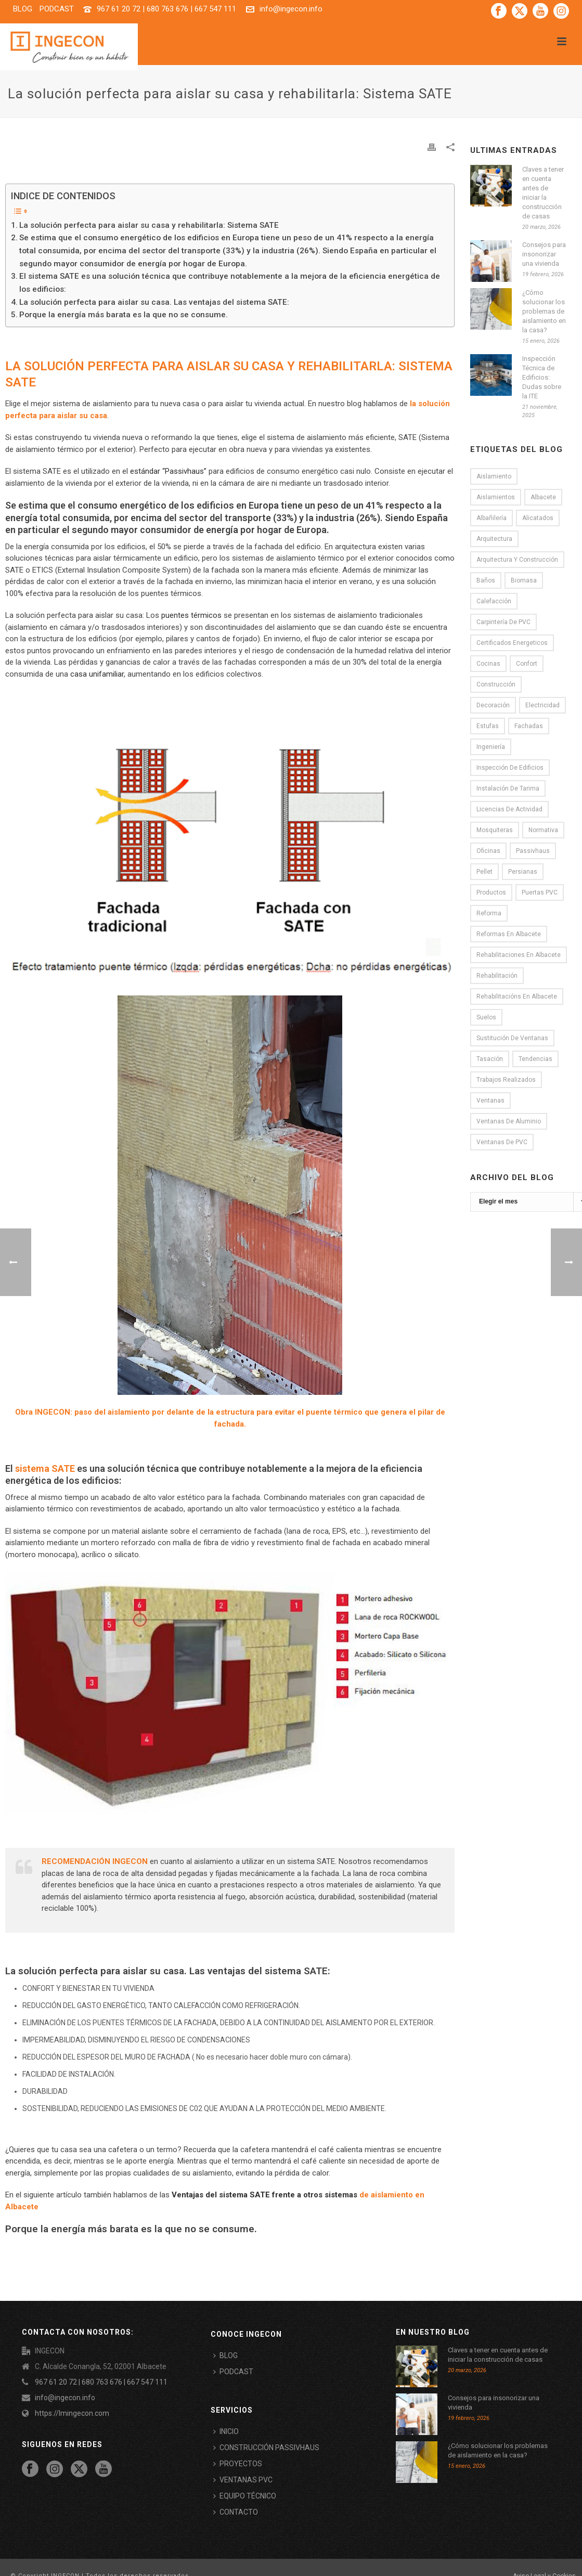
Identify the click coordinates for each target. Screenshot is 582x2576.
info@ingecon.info (291, 9)
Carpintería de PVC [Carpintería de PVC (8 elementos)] (503, 622)
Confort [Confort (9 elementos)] (526, 663)
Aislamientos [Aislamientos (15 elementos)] (495, 497)
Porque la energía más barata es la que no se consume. (123, 314)
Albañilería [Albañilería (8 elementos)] (491, 518)
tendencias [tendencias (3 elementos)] (535, 1059)
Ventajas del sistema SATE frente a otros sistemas (264, 2194)
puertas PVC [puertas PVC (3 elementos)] (540, 892)
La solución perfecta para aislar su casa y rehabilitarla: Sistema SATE (149, 225)
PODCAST (233, 2371)
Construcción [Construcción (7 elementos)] (495, 684)
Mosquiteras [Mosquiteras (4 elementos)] (494, 830)
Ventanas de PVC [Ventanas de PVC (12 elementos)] (501, 1142)
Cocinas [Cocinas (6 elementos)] (488, 663)
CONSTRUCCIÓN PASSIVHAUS (266, 2447)
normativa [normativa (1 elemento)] (543, 830)
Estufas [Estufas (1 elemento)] (487, 726)
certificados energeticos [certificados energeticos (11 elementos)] (512, 642)
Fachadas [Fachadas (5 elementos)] (528, 726)
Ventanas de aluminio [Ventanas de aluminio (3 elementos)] (508, 1121)
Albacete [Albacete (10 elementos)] (543, 497)
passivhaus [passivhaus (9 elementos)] (533, 851)
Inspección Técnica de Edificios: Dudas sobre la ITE (541, 377)
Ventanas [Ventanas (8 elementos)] (490, 1100)
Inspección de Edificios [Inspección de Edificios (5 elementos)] (510, 767)
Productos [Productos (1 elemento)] (491, 892)
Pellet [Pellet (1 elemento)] (484, 871)
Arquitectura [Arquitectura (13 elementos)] (494, 538)
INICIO (226, 2431)
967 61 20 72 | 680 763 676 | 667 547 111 (166, 9)
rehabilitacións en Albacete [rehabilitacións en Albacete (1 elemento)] (516, 996)
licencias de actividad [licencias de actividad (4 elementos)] (509, 809)
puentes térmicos (191, 615)
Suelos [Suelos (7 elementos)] (486, 1017)
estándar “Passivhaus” (168, 471)
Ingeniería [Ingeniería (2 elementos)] (490, 746)
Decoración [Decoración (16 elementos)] (493, 705)
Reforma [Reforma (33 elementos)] (488, 913)
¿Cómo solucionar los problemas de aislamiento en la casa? (544, 311)
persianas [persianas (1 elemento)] (522, 871)
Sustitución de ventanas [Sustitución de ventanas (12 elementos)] (512, 1038)
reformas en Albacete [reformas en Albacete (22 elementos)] (508, 934)
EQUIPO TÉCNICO (244, 2496)
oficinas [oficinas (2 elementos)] (488, 851)
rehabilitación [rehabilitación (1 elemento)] (497, 975)
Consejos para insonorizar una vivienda (544, 254)
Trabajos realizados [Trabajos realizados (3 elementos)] (506, 1079)
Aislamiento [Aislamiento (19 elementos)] (493, 476)
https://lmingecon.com (72, 2413)
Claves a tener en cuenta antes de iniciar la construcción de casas (543, 192)
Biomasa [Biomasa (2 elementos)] (524, 580)
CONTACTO (235, 2512)
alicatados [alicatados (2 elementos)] (537, 518)
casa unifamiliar (97, 674)
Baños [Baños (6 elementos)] (485, 580)
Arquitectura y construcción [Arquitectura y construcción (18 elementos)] (517, 559)
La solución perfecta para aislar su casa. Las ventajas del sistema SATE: (154, 302)
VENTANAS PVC (243, 2480)
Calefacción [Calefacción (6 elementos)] (493, 601)
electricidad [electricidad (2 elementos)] (542, 705)
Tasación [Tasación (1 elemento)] (489, 1059)
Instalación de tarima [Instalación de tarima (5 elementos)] (507, 788)
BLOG (225, 2355)
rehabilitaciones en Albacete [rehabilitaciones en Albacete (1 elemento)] (518, 955)
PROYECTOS (237, 2464)
